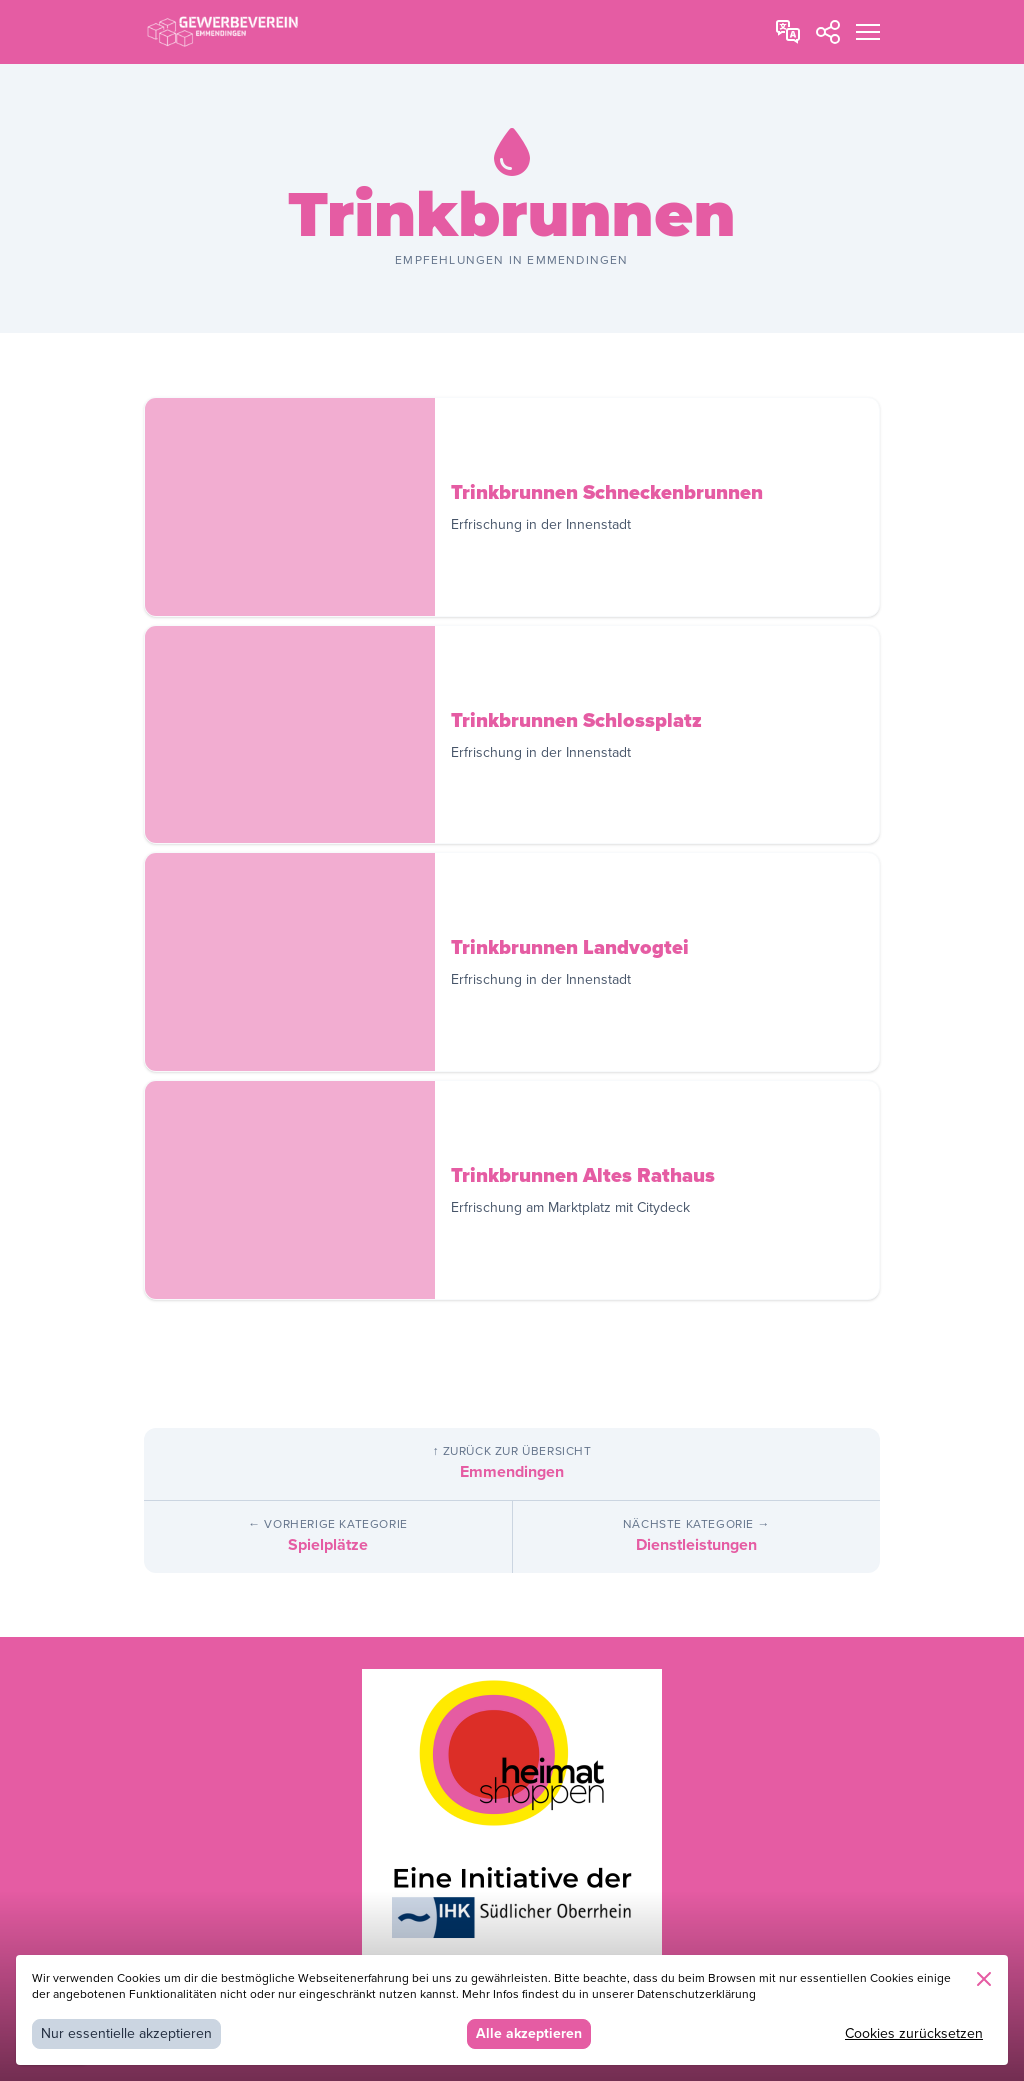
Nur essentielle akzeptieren (126, 2033)
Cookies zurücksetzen (914, 2033)
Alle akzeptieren (529, 2033)
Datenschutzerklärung (696, 1994)
